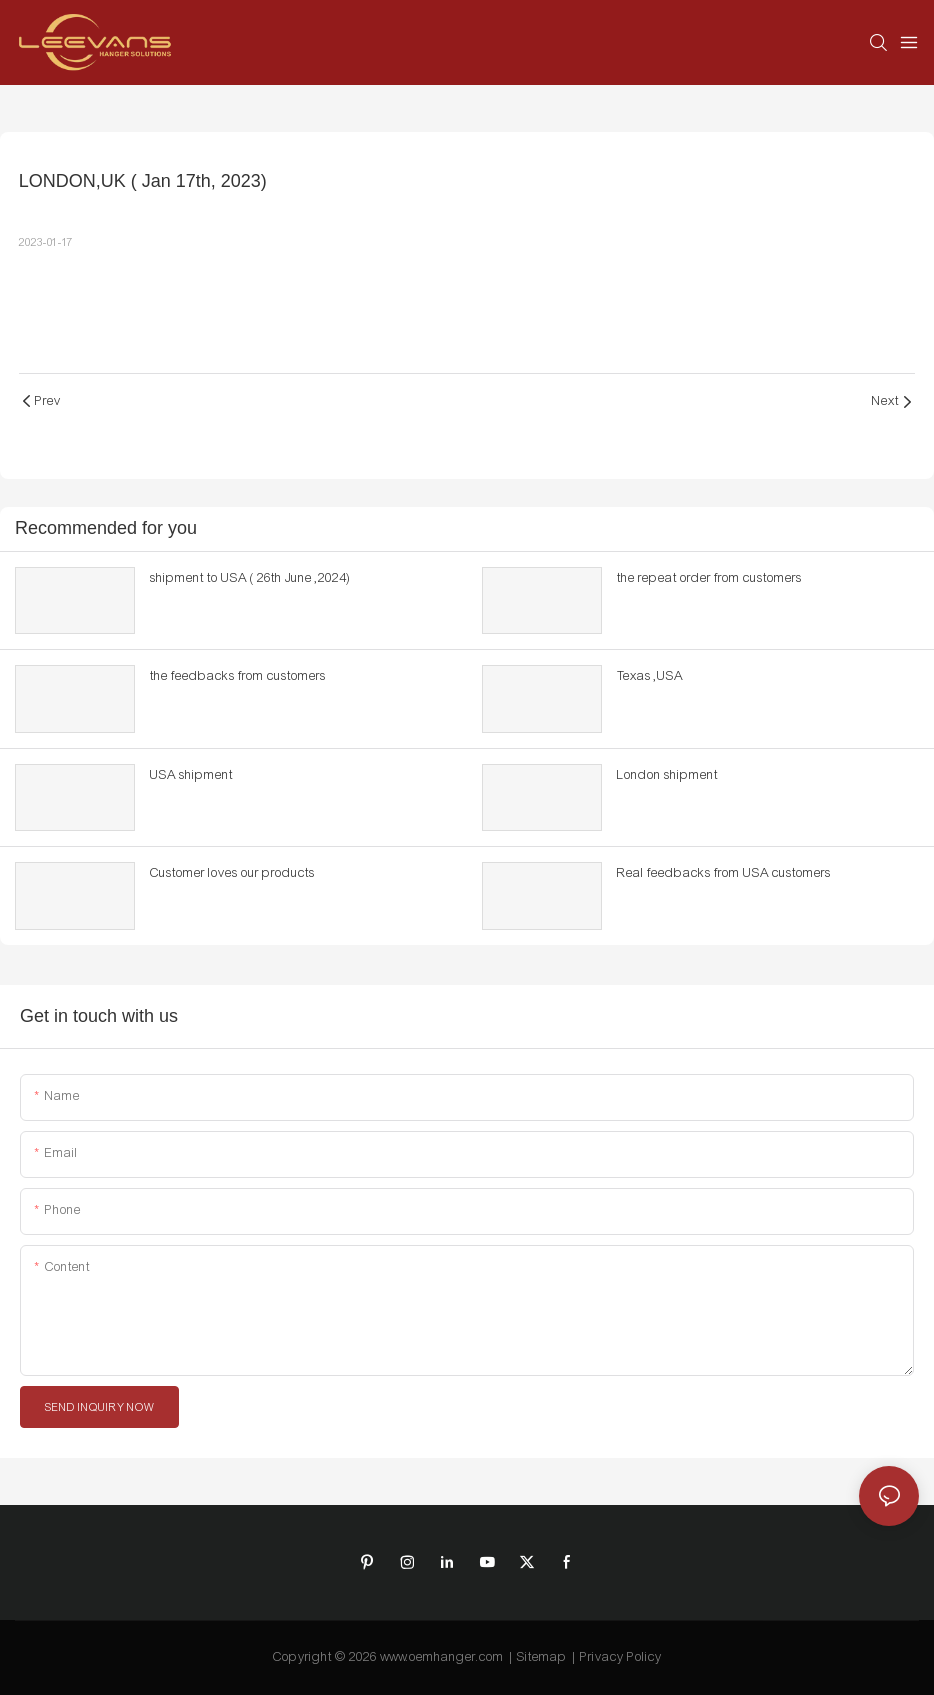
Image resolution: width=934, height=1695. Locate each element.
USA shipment (191, 775)
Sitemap (542, 1657)
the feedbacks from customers (238, 676)
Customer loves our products (232, 873)
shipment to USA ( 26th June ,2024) (250, 578)
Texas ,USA (650, 676)
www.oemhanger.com (442, 1657)
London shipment (667, 775)
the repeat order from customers (709, 578)
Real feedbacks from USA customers (724, 873)
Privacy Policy (621, 1657)
